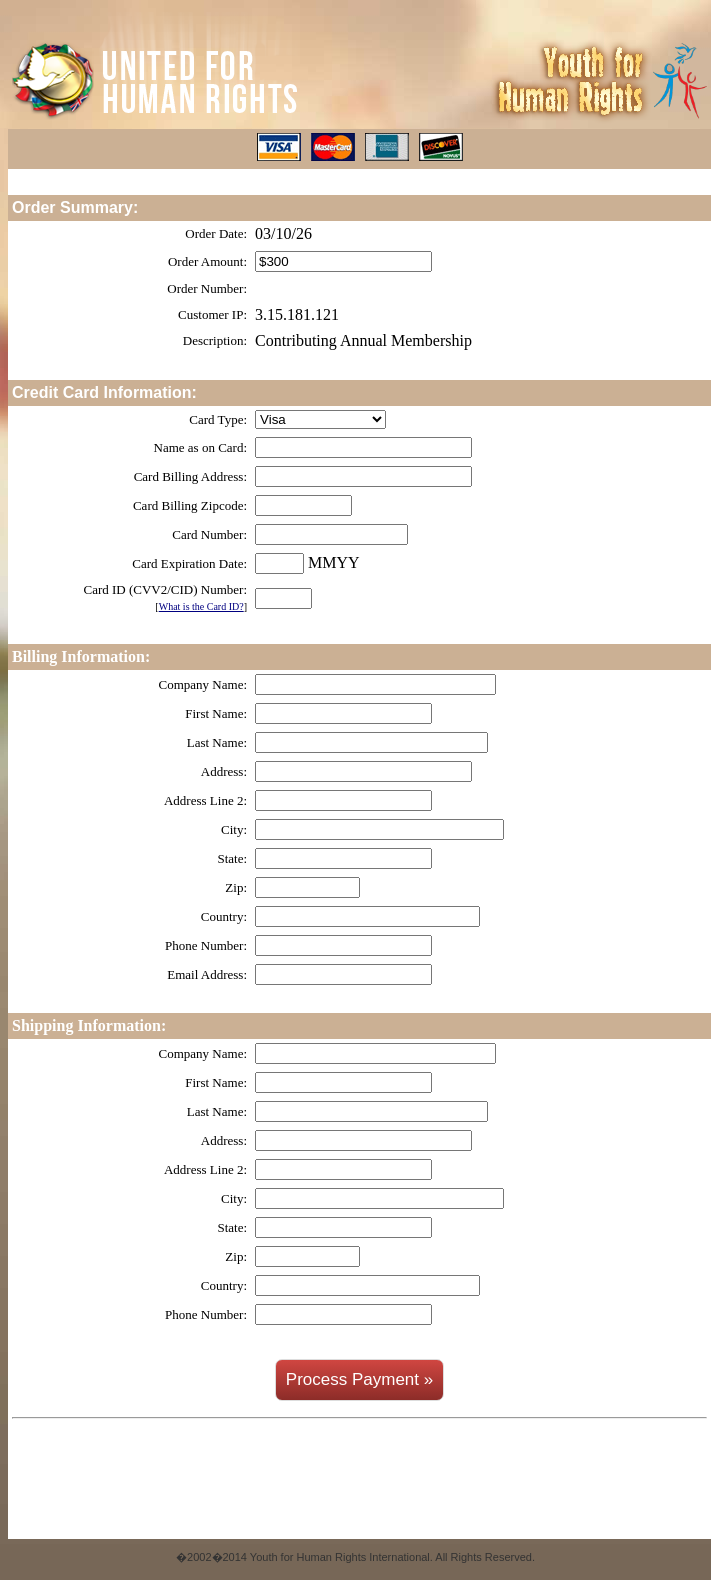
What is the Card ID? (201, 606)
